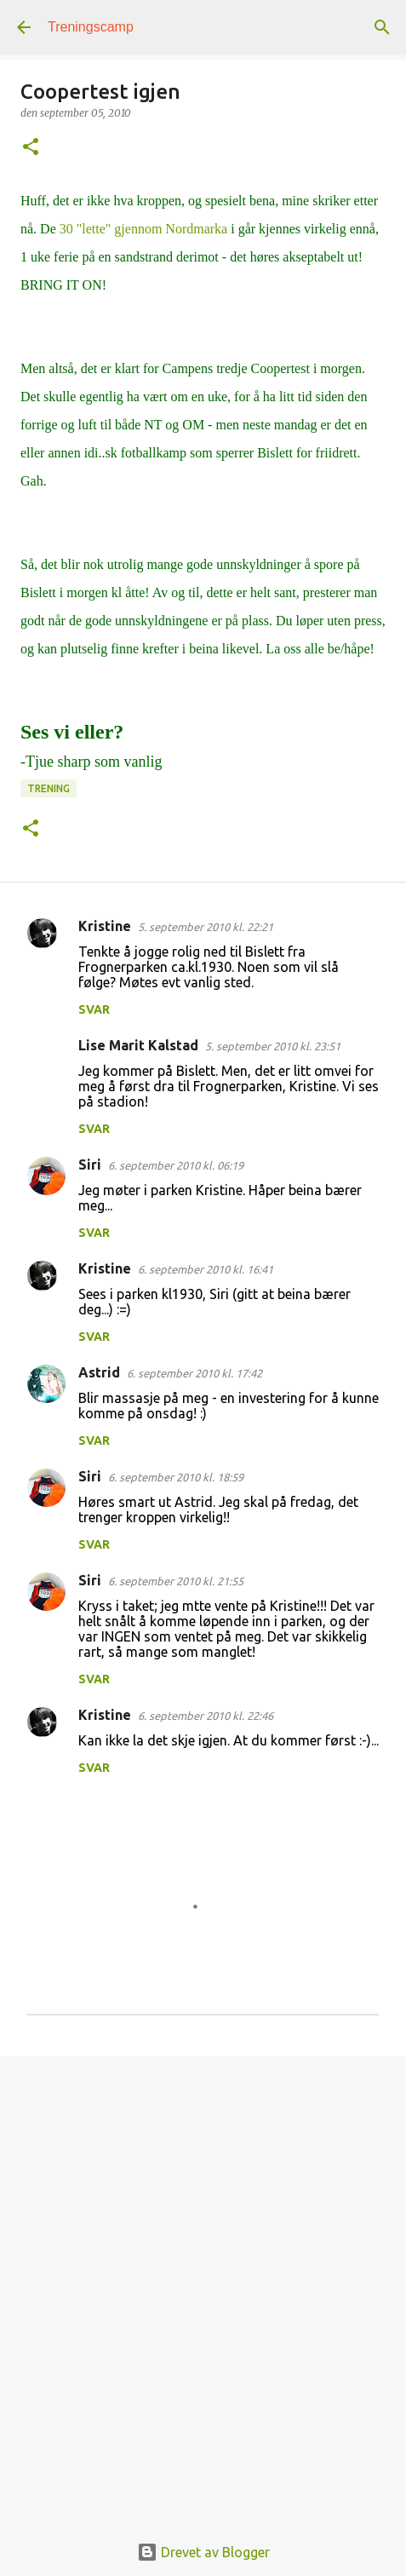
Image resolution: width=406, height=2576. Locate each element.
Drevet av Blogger (203, 2552)
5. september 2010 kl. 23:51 (272, 1046)
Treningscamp (91, 27)
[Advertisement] (203, 2285)
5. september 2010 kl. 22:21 (205, 927)
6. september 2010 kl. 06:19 (175, 1165)
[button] (30, 147)
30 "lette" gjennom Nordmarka (141, 228)
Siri (89, 1164)
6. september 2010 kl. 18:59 (175, 1477)
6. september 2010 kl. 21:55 (175, 1581)
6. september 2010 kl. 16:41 (205, 1269)
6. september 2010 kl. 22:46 (205, 1716)
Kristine (104, 926)
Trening (48, 788)
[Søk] (382, 27)
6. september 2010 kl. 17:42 (194, 1373)
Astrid (99, 1372)
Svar (94, 1009)
